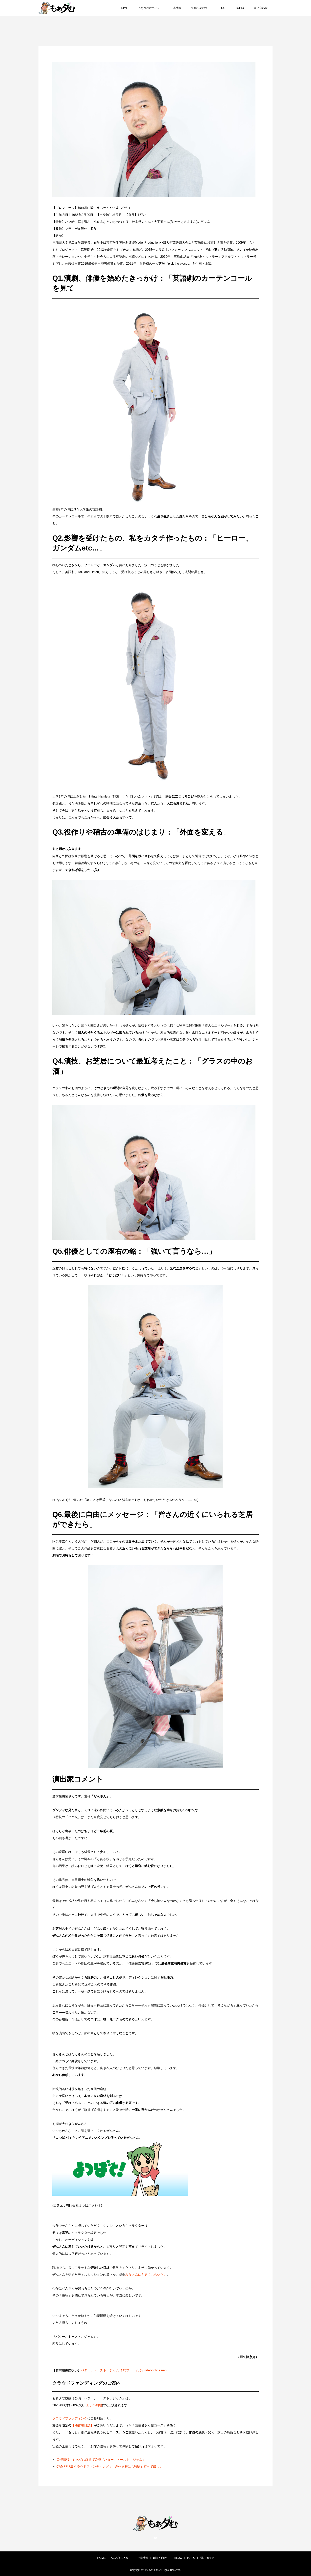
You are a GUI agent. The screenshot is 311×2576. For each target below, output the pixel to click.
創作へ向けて (199, 8)
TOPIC (239, 8)
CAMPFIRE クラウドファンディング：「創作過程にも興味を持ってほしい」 (111, 2466)
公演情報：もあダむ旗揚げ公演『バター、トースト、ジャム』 (101, 2459)
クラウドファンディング (69, 2418)
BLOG (222, 8)
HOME (124, 8)
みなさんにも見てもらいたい (146, 2274)
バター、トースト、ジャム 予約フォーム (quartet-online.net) (124, 2370)
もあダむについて (149, 8)
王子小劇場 (94, 2405)
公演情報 (175, 8)
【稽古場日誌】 (82, 2425)
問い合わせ (261, 8)
